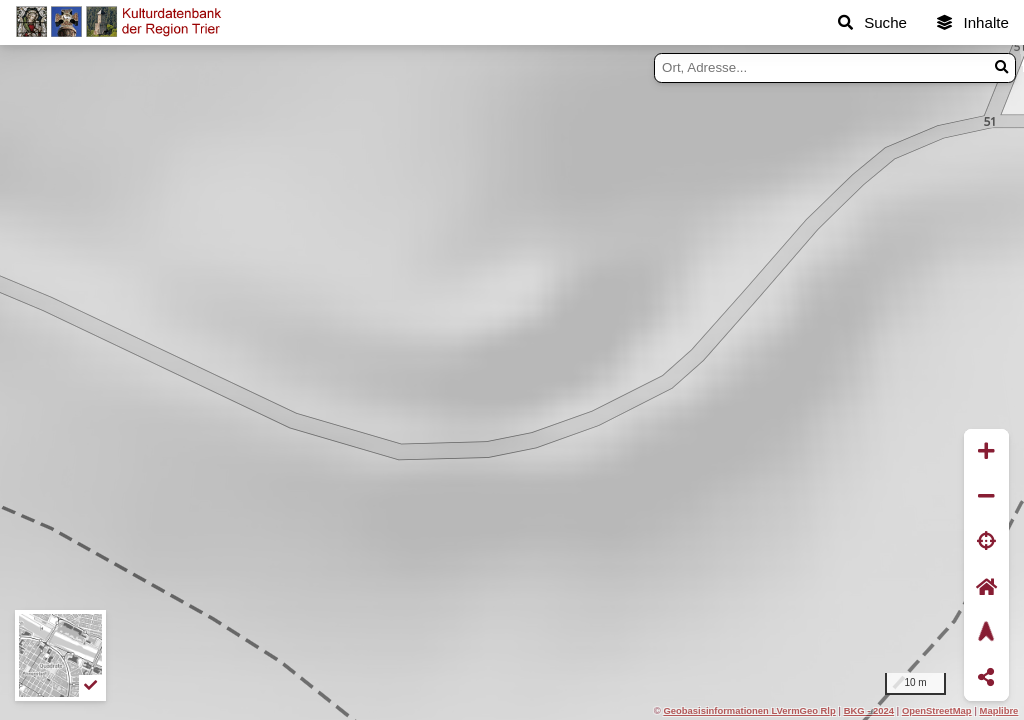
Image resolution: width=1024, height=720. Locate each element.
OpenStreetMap (937, 710)
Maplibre (999, 710)
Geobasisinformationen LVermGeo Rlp (749, 710)
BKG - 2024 (869, 710)
